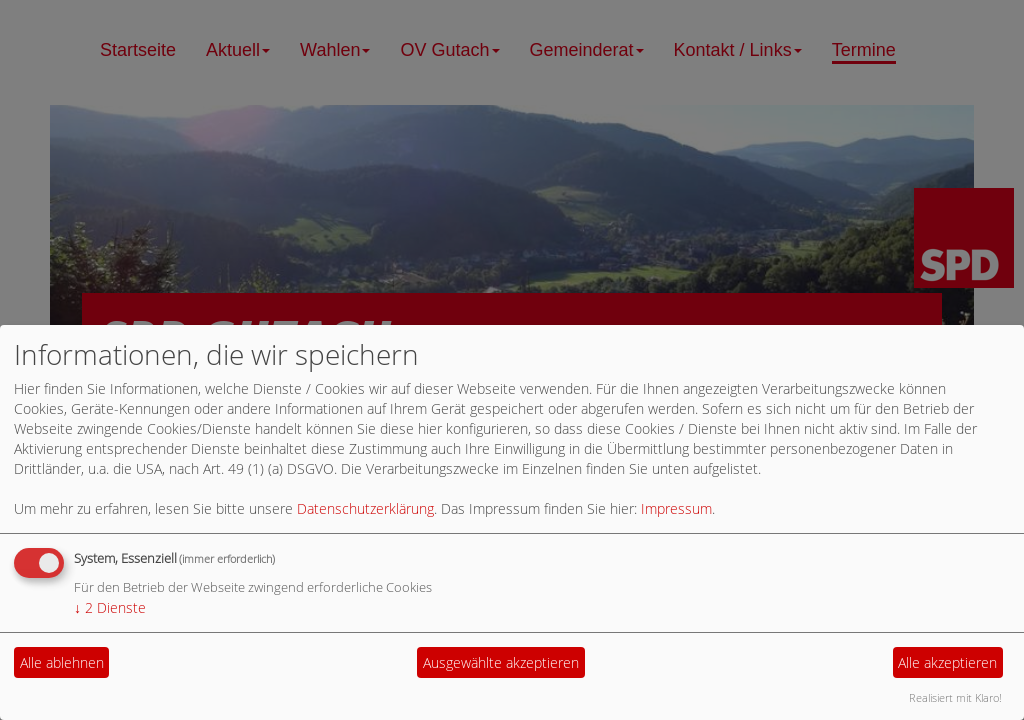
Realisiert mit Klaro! (955, 697)
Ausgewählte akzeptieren (501, 662)
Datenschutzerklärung (365, 508)
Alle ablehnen (62, 662)
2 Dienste (110, 607)
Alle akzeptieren (947, 662)
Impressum (676, 508)
